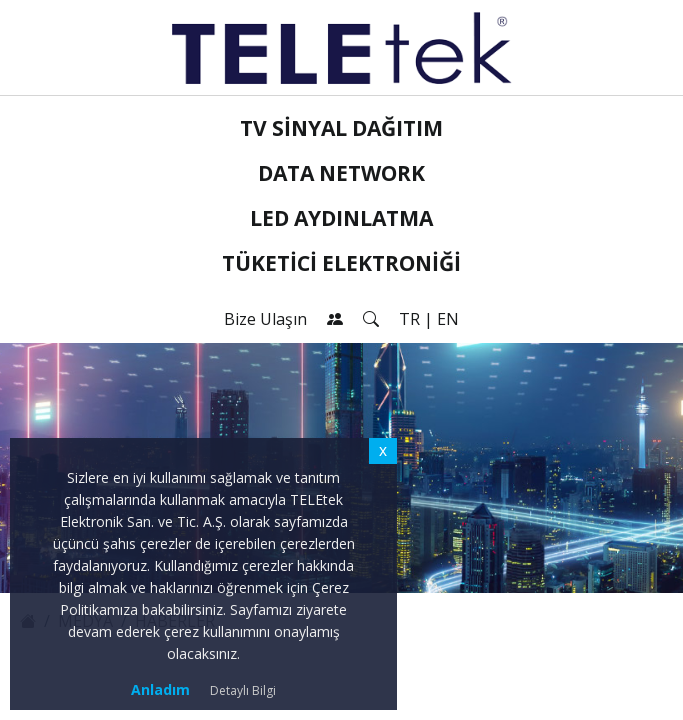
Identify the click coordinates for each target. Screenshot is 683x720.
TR (409, 319)
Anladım (160, 689)
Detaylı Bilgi (243, 690)
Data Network (341, 173)
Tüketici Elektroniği (341, 263)
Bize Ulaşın (265, 319)
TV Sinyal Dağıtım (341, 128)
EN (448, 319)
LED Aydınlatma (341, 218)
